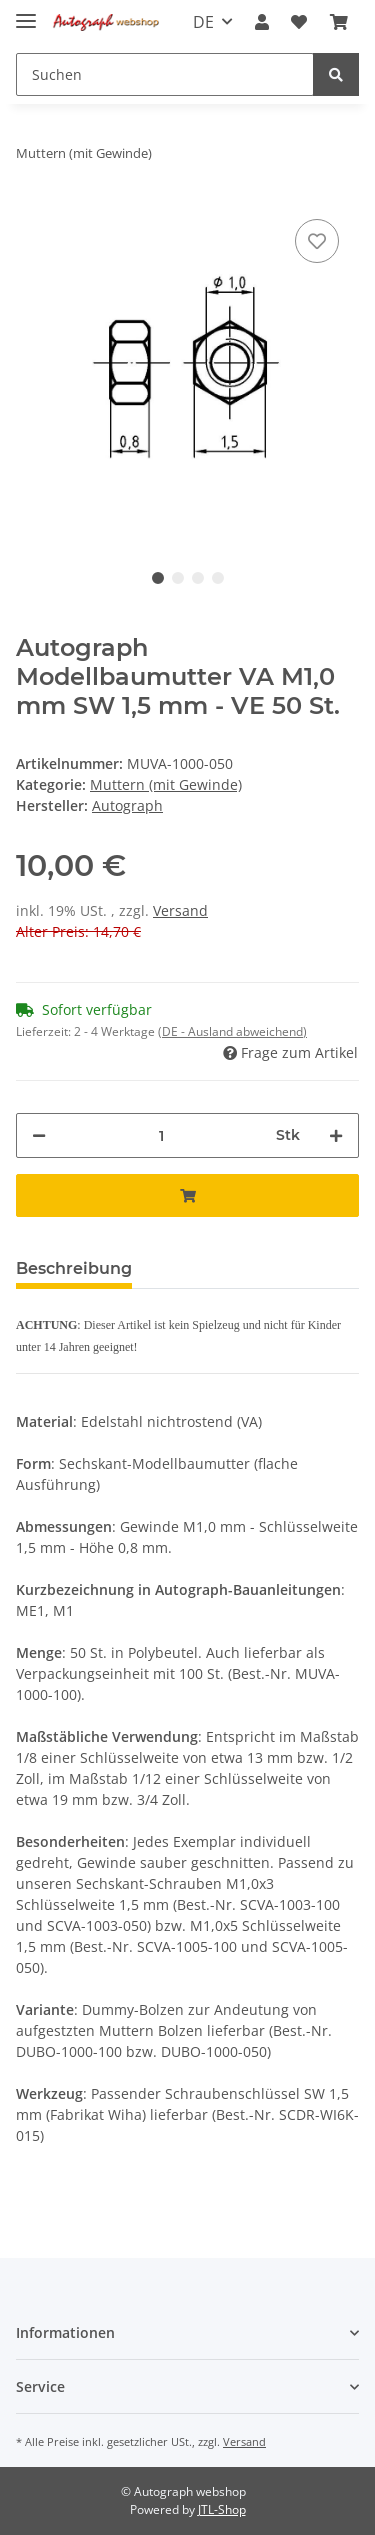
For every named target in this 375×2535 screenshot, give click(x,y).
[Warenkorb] (339, 22)
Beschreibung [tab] (74, 1268)
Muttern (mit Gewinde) (166, 784)
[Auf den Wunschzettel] (317, 241)
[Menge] (161, 1135)
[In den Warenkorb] (187, 1195)
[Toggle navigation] (26, 12)
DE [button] (203, 22)
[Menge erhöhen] (336, 1135)
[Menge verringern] (39, 1135)
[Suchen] (165, 74)
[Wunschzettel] (299, 22)
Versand (180, 910)
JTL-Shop (222, 2509)
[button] (262, 22)
